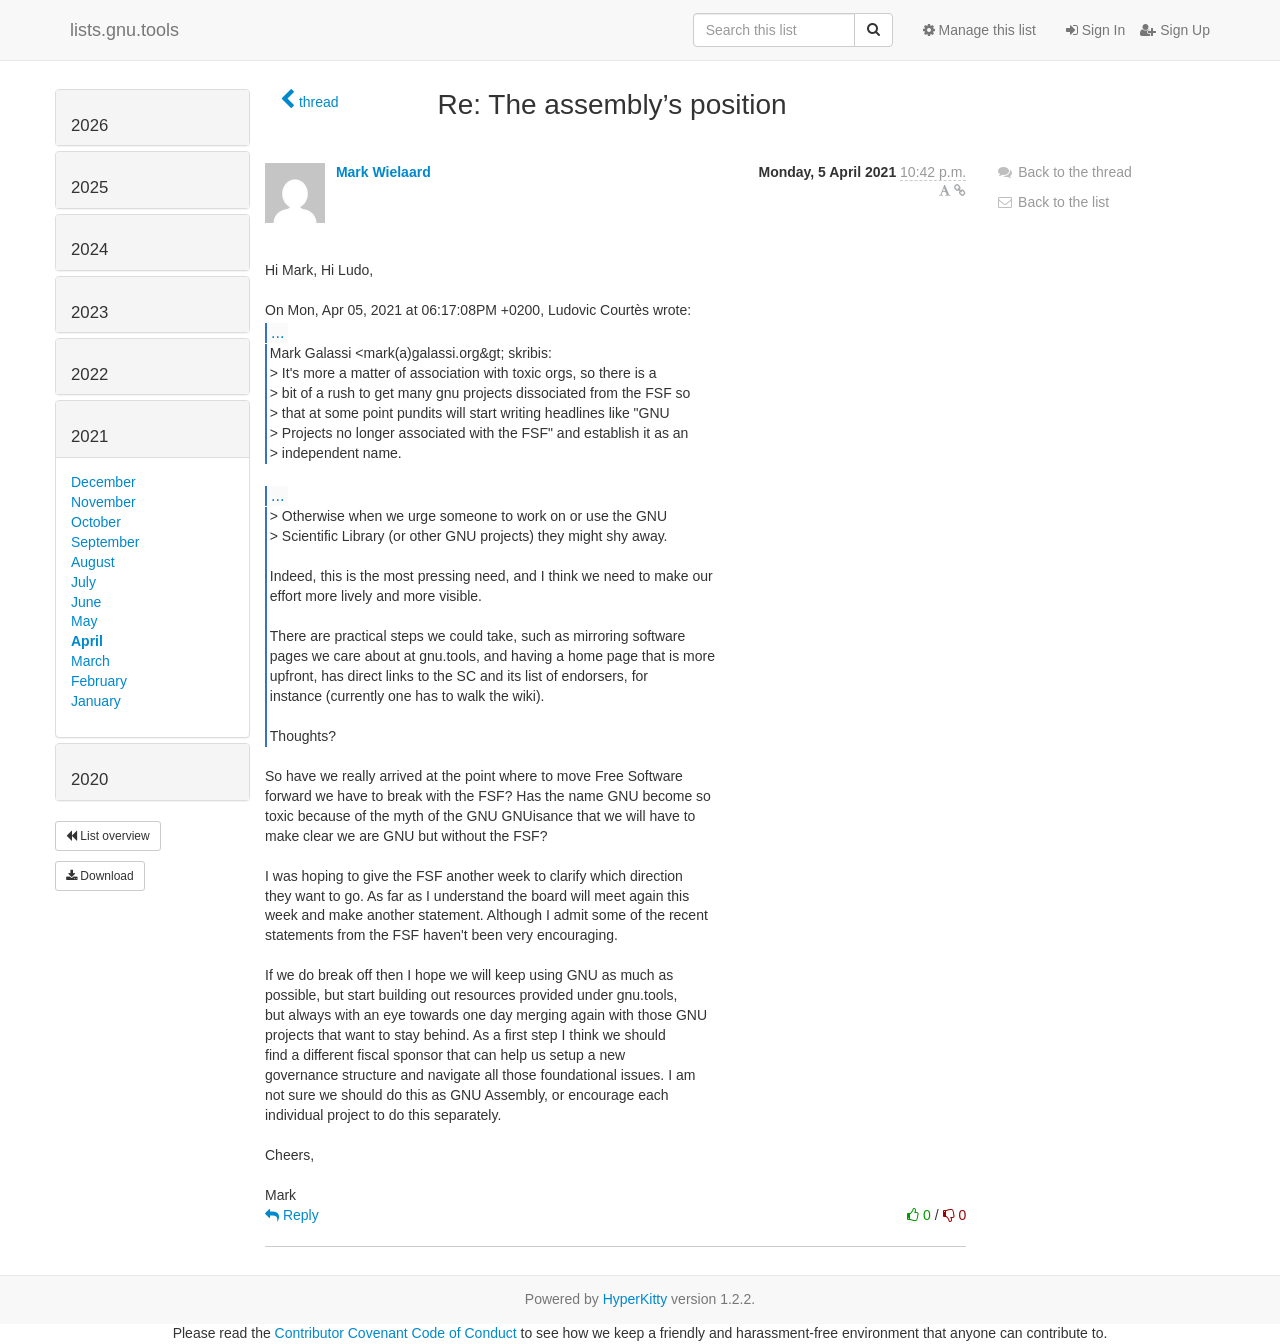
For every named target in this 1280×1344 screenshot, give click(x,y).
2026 (89, 125)
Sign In (1095, 30)
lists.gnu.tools (124, 30)
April (87, 641)
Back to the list (1052, 202)
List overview (108, 836)
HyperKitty (635, 1299)
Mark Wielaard (383, 172)
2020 (89, 779)
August (93, 562)
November (103, 502)
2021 (89, 436)
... (277, 332)
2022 (89, 374)
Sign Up (1175, 30)
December (103, 482)
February (99, 681)
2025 (89, 187)
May (84, 621)
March (90, 661)
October (96, 522)
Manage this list (979, 30)
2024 (89, 249)
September (105, 542)
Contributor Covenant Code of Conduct (396, 1333)
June (86, 602)
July (83, 582)
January (96, 701)
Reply (292, 1215)
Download (100, 876)
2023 (89, 312)
